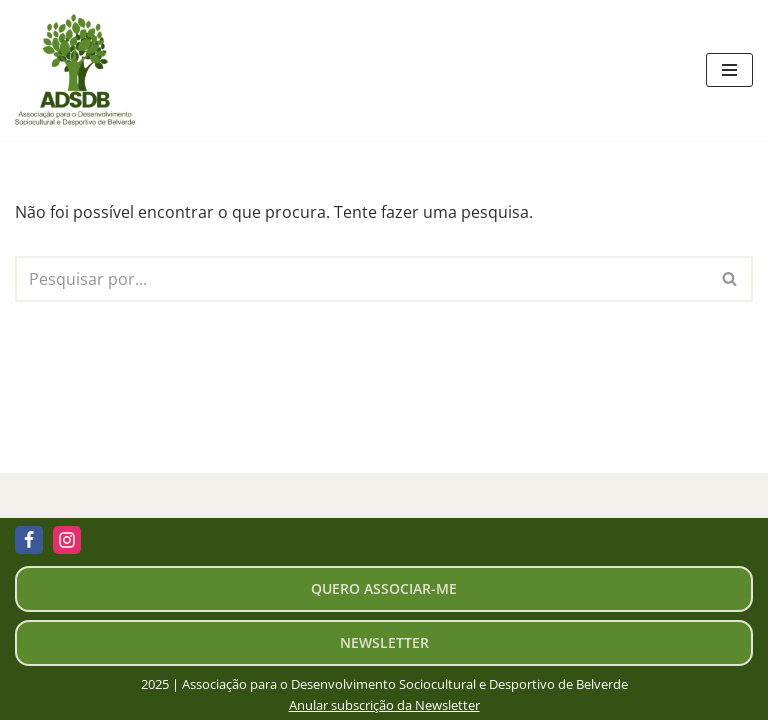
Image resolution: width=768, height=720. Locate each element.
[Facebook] (29, 540)
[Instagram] (67, 540)
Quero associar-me (384, 588)
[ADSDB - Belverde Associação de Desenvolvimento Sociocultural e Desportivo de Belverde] (80, 70)
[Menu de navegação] (729, 70)
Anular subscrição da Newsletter (384, 705)
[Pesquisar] (361, 279)
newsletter (384, 642)
